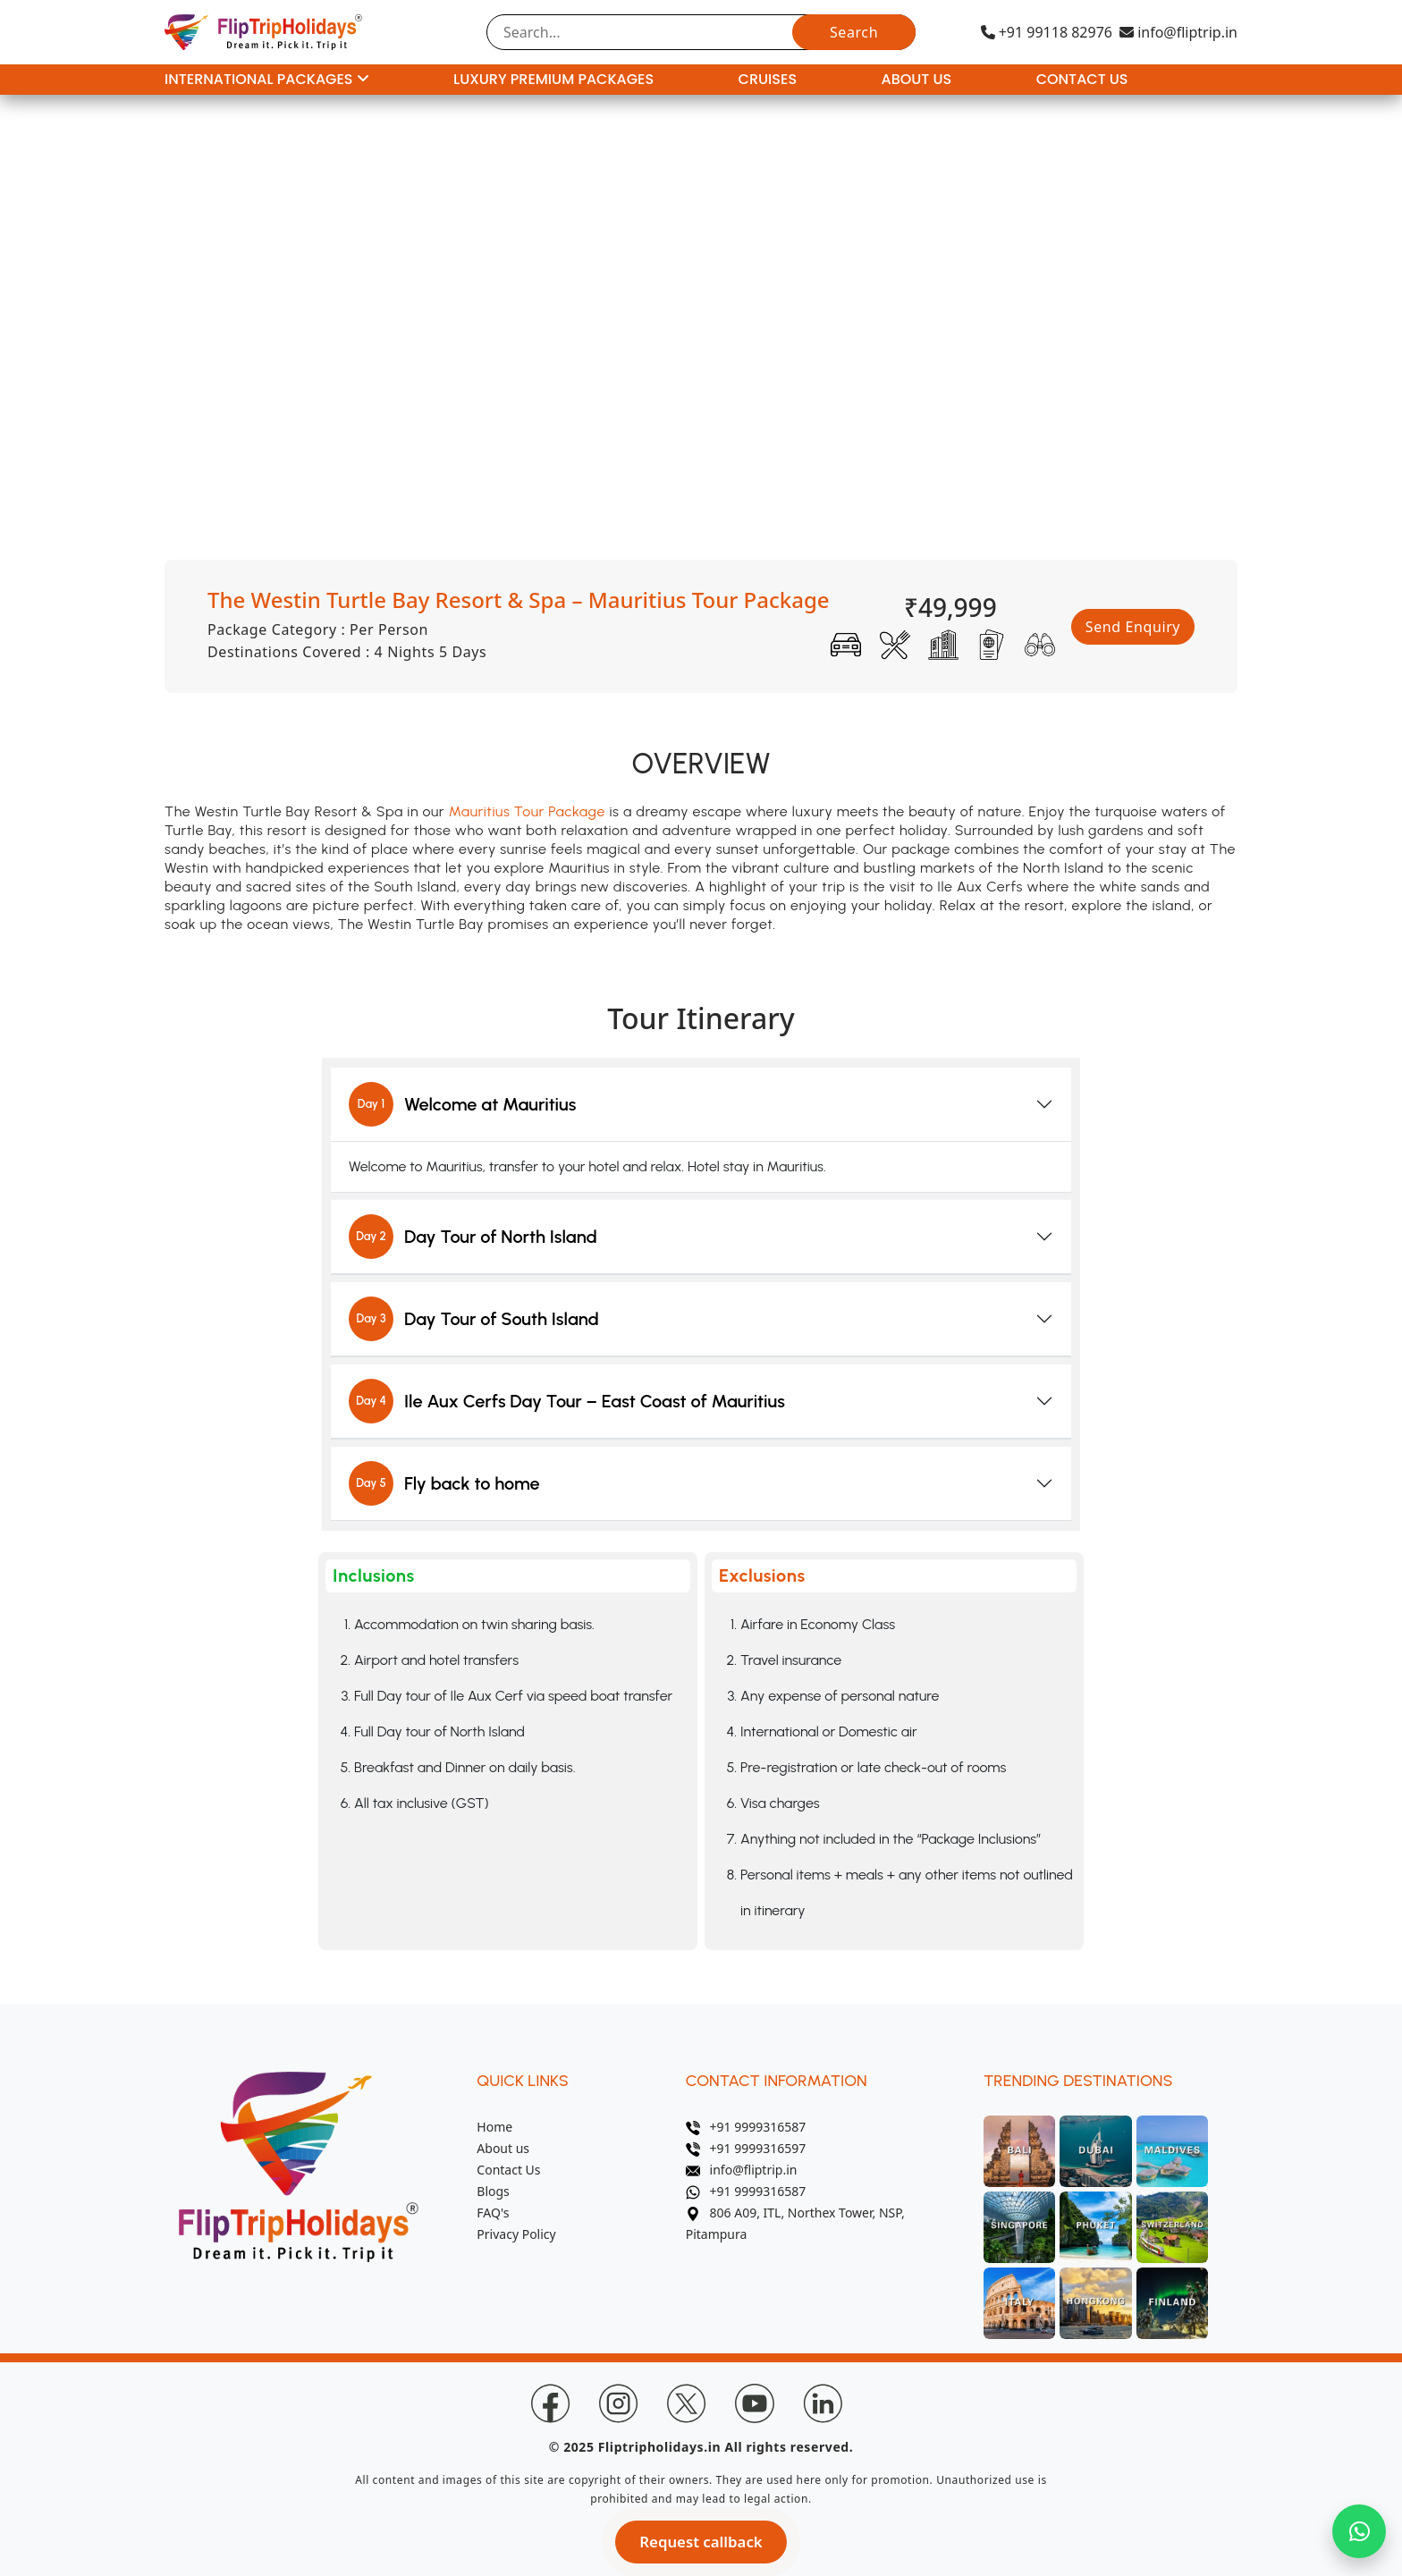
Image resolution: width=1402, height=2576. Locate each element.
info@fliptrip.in (1178, 32)
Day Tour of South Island (474, 1318)
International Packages (267, 79)
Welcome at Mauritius (462, 1104)
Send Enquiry (1132, 627)
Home (494, 2126)
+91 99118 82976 (1046, 32)
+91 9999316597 (746, 2148)
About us (503, 2148)
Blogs (493, 2191)
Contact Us (1082, 79)
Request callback (700, 2541)
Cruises (768, 79)
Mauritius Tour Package (527, 811)
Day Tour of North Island (473, 1236)
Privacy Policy (516, 2233)
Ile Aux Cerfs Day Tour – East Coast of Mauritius (567, 1401)
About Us (917, 79)
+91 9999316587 (746, 2126)
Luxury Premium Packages (553, 79)
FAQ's (493, 2212)
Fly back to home (444, 1483)
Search (854, 32)
